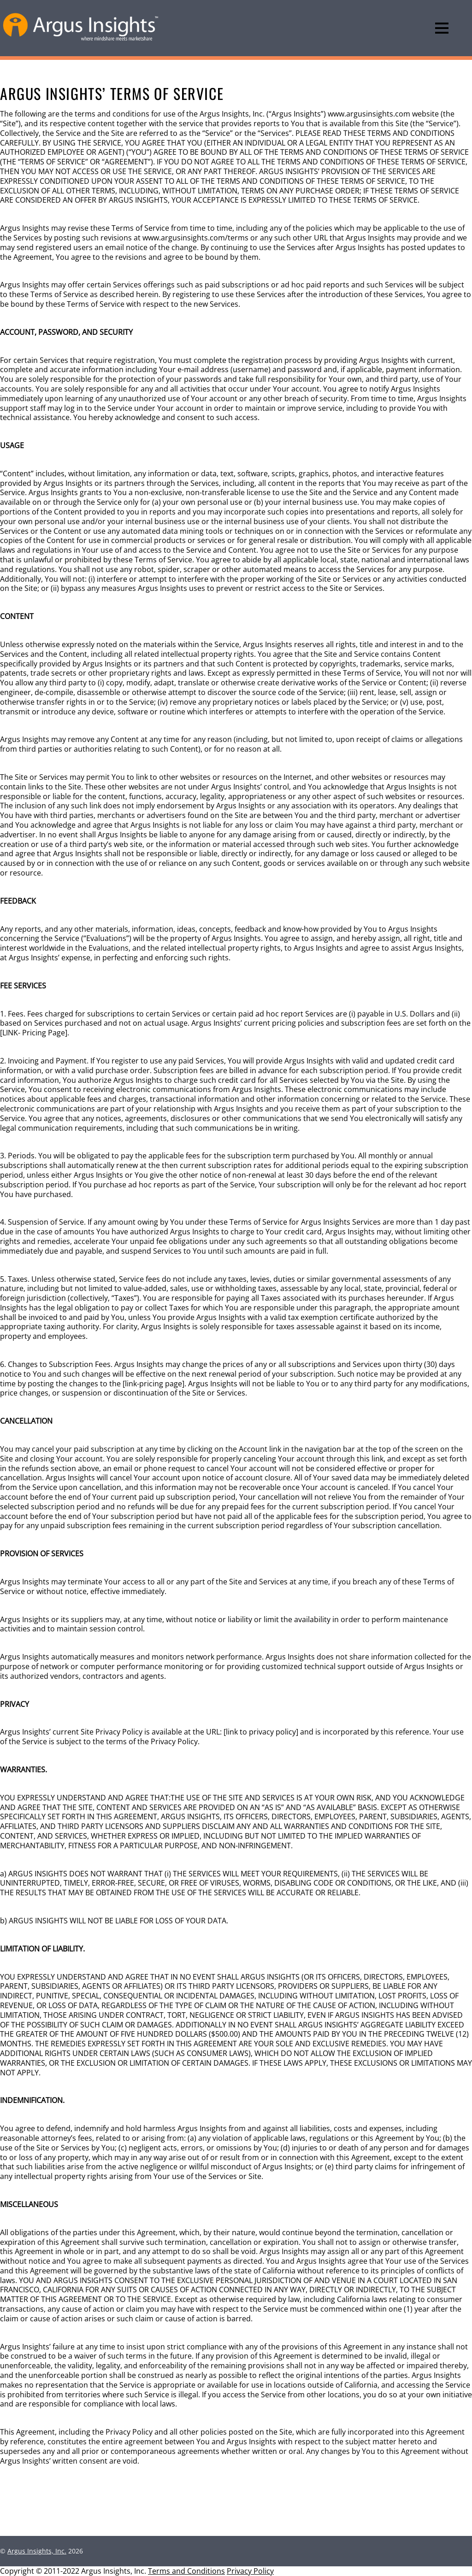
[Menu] (441, 28)
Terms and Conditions (186, 2571)
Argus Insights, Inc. (36, 2551)
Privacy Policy (250, 2571)
